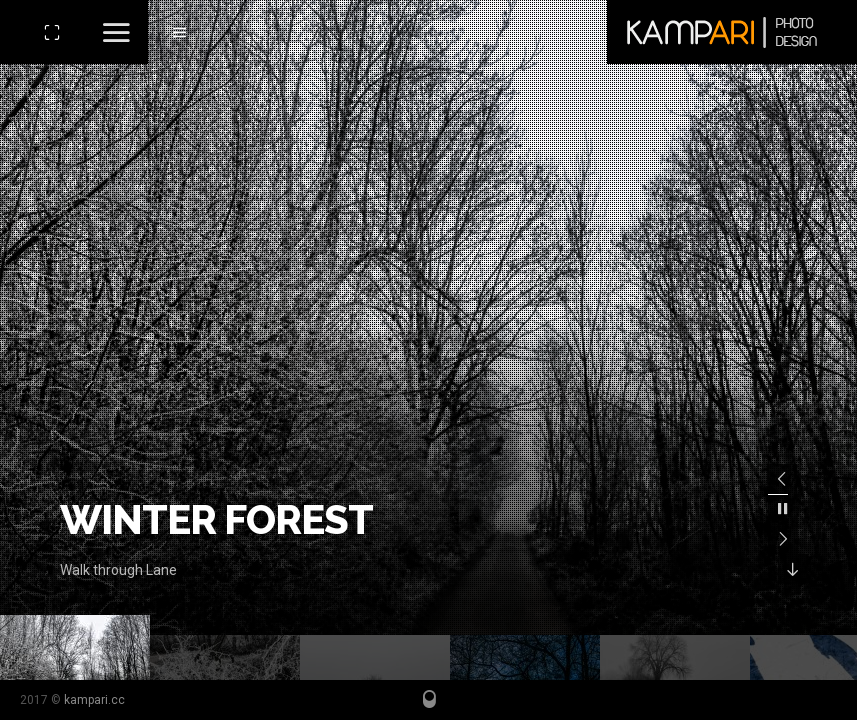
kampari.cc (94, 700)
